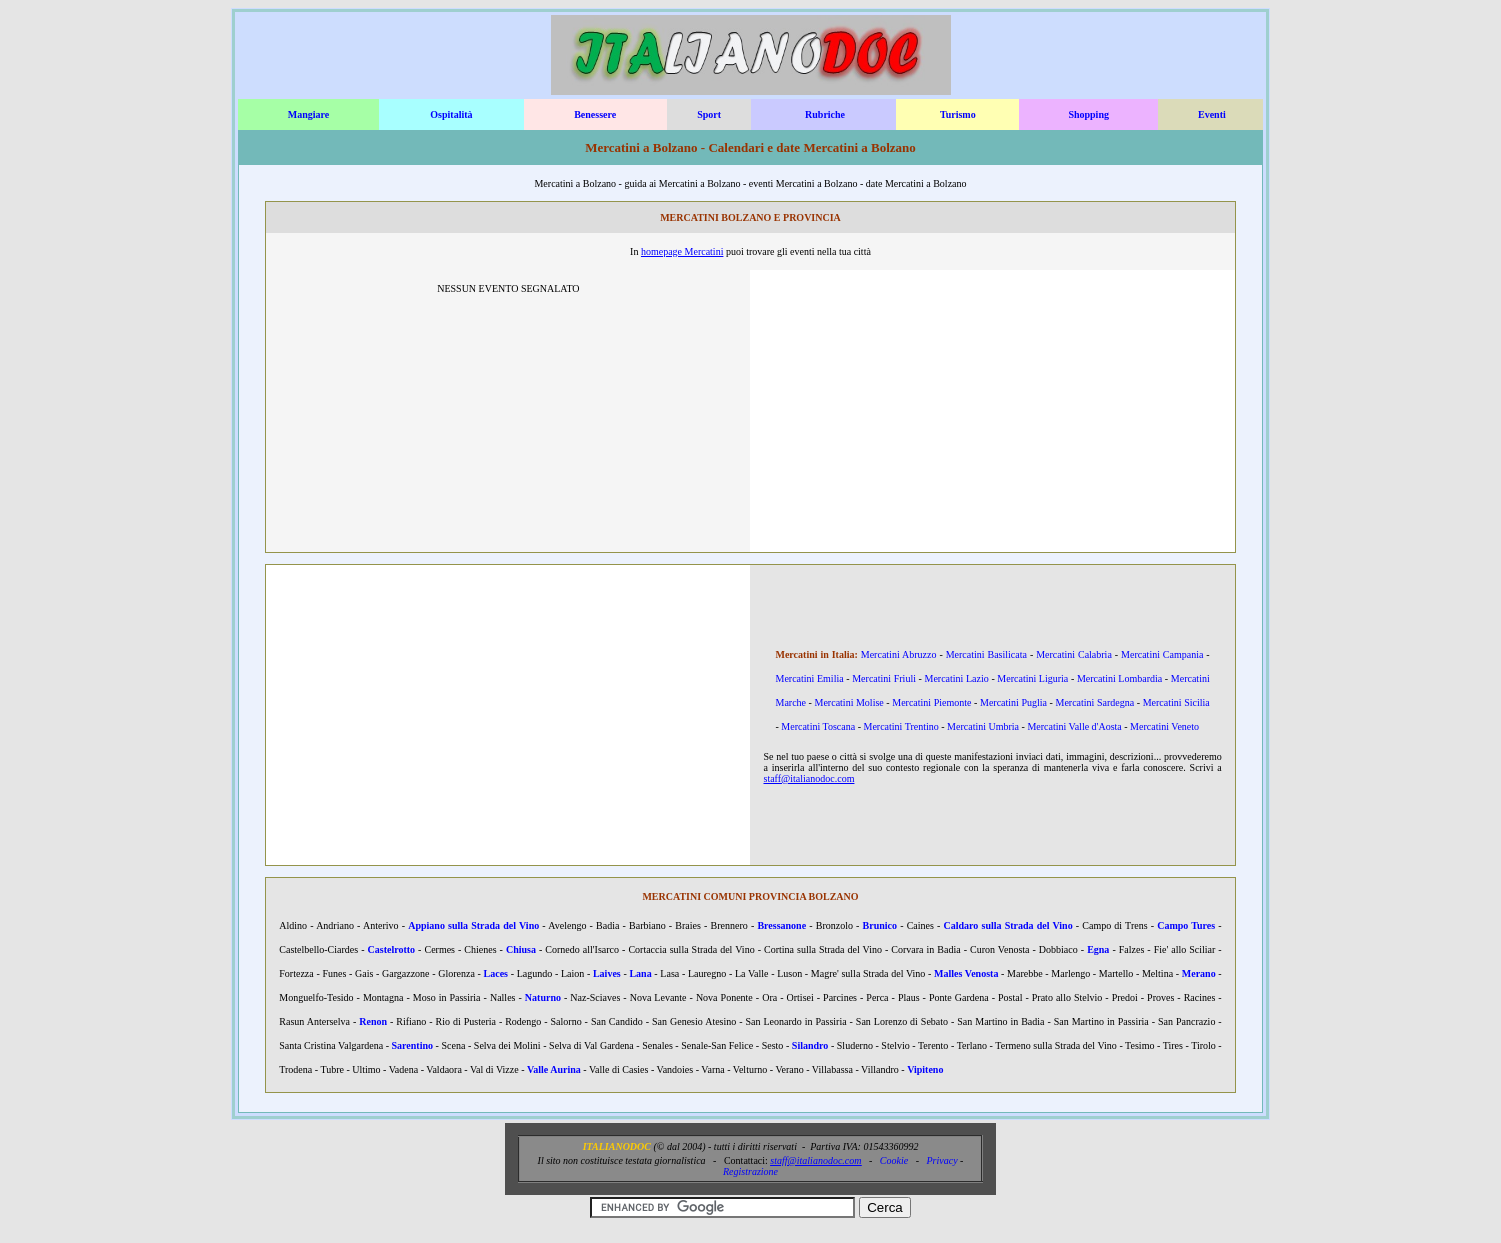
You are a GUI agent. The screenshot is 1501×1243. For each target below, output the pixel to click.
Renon (373, 1021)
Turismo (958, 114)
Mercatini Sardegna (1095, 702)
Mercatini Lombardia (1119, 678)
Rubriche (825, 114)
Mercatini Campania (1162, 654)
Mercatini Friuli (884, 678)
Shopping (1088, 114)
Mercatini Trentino (900, 726)
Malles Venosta (966, 973)
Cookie (894, 1160)
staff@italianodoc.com (808, 778)
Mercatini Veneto (1164, 726)
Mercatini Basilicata (986, 654)
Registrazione (750, 1171)
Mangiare (308, 114)
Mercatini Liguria (1032, 678)
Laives (607, 973)
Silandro (810, 1045)
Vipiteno (925, 1069)
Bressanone (781, 925)
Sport (709, 114)
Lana (640, 973)
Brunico (880, 925)
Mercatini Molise (849, 702)
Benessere (595, 114)
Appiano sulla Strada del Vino (473, 925)
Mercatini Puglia (1013, 702)
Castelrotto (392, 949)
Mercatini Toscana (818, 726)
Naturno (543, 997)
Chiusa (521, 949)
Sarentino (413, 1045)
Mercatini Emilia (809, 678)
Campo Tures (1186, 925)
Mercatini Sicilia (1176, 702)
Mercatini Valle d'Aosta (1074, 726)
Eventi (1212, 114)
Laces (496, 973)
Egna (1098, 949)
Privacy (942, 1160)
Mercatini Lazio (957, 678)
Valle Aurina (554, 1069)
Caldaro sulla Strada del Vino (1008, 925)
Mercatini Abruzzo (899, 654)
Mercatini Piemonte (931, 702)
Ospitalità (451, 114)
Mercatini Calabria (1074, 654)
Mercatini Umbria (983, 726)
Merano (1199, 973)
